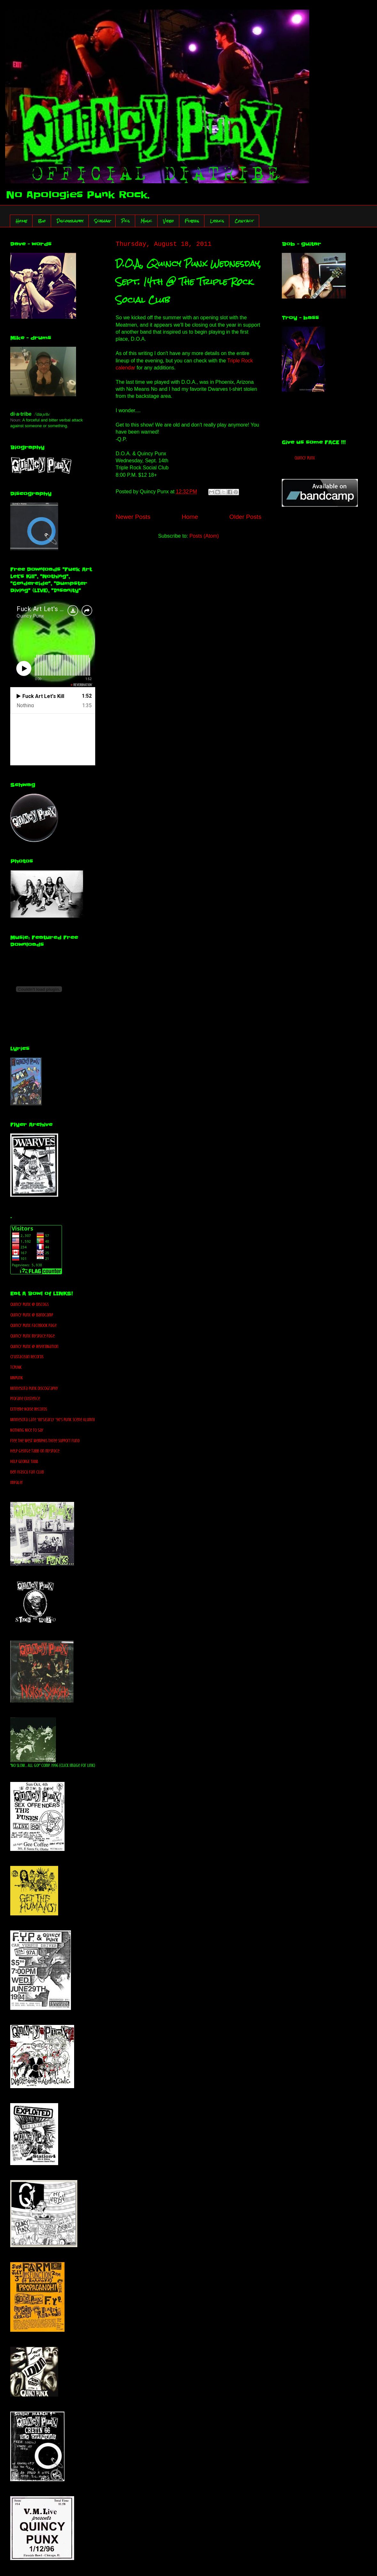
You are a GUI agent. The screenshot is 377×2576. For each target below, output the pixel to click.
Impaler (16, 1482)
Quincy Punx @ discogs (29, 1304)
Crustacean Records (26, 1356)
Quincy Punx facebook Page (33, 1325)
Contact (244, 221)
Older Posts (245, 516)
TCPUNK (16, 1367)
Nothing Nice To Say (26, 1430)
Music (146, 221)
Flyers (192, 221)
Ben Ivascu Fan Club (27, 1472)
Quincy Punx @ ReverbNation (34, 1346)
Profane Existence (25, 1398)
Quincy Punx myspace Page (32, 1336)
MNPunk (16, 1377)
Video (168, 221)
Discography (70, 221)
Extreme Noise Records (28, 1409)
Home (21, 221)
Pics (125, 221)
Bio (42, 221)
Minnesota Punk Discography (34, 1388)
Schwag (102, 221)
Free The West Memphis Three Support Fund (45, 1440)
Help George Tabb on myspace (34, 1451)
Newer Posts (133, 516)
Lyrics (217, 221)
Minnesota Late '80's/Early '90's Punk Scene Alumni (52, 1419)
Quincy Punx (305, 458)
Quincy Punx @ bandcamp (31, 1315)
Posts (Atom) (204, 536)
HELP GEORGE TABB (24, 1461)
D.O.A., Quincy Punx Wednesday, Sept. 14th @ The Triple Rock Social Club (188, 281)
